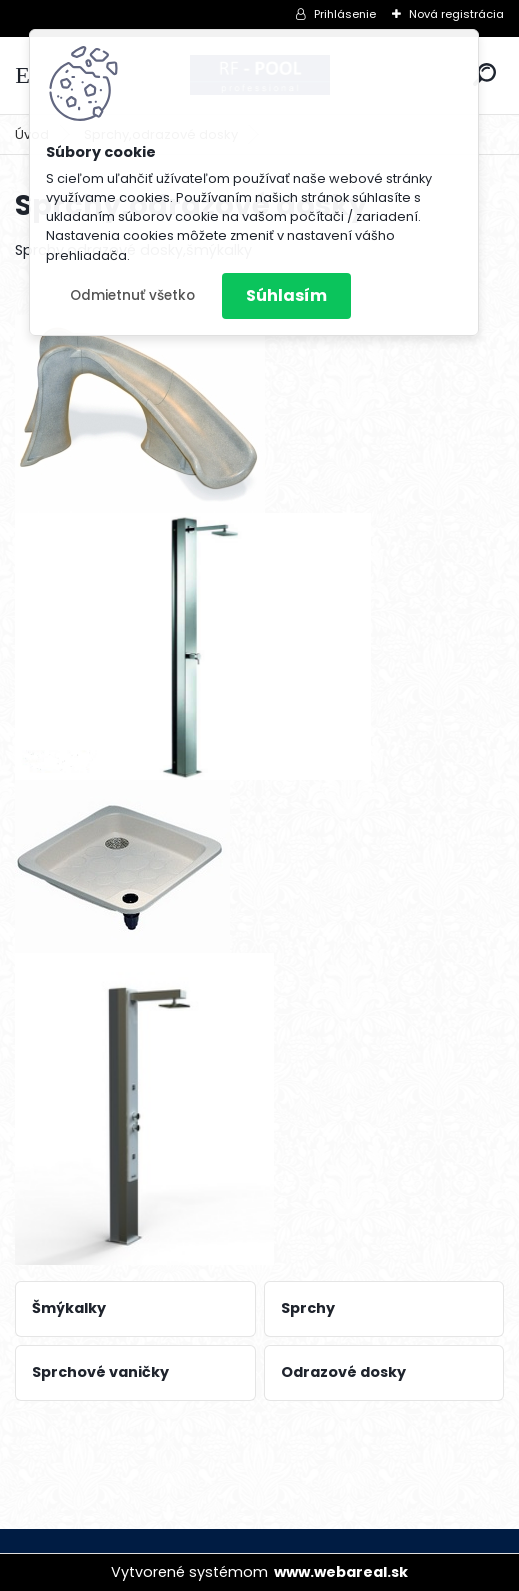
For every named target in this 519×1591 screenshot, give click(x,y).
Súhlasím (286, 295)
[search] (484, 74)
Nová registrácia (456, 14)
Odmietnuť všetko (132, 295)
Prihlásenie (345, 14)
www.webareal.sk (341, 1572)
